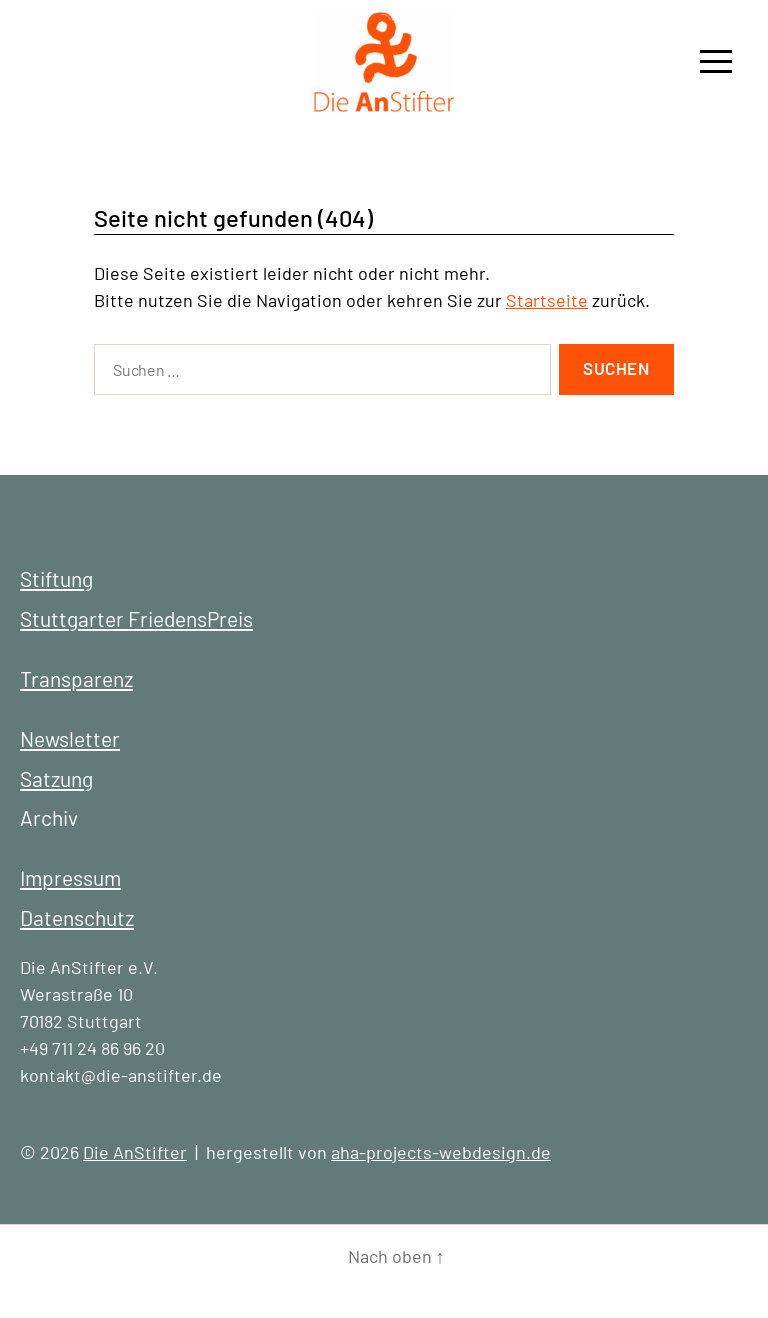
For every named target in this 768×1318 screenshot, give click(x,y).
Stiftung (56, 578)
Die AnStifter (135, 1152)
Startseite (547, 300)
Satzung (56, 778)
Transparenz (76, 678)
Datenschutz (77, 917)
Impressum (70, 877)
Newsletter (70, 738)
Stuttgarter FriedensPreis (136, 618)
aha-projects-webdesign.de (441, 1152)
